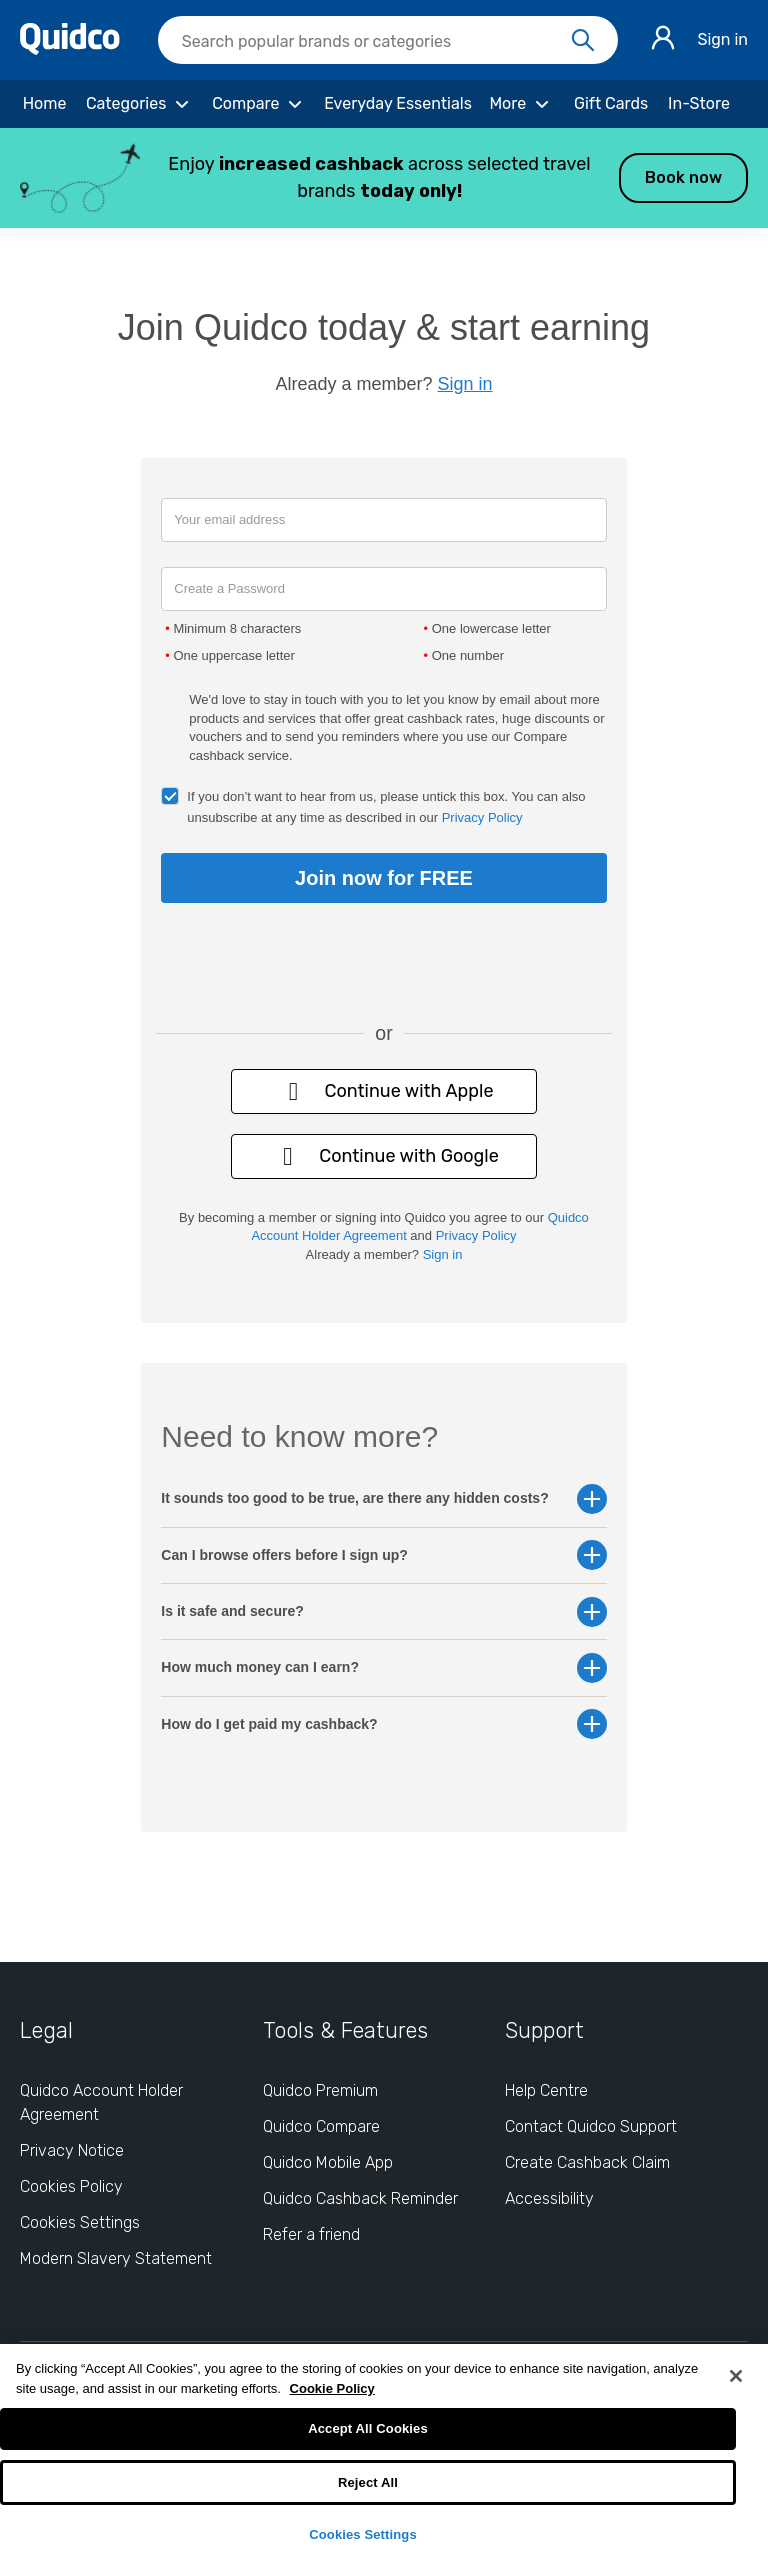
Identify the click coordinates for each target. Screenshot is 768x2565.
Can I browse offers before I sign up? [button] (383, 1555)
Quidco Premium (320, 2090)
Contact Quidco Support (591, 2126)
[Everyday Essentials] (398, 104)
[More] (521, 104)
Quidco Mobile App (328, 2162)
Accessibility (549, 2198)
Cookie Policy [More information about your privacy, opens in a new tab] (332, 2388)
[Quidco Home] (70, 49)
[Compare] (260, 104)
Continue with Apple (383, 1091)
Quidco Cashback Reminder (360, 2198)
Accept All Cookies (368, 2428)
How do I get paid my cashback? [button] (383, 1724)
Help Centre (546, 2090)
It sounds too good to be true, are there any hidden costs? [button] (383, 1498)
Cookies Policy (71, 2186)
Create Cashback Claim (587, 2162)
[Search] (583, 41)
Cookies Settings (363, 2534)
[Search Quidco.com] (376, 42)
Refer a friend (311, 2234)
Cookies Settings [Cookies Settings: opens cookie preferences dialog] (80, 2222)
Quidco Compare (321, 2126)
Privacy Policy (482, 817)
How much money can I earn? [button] (383, 1667)
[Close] (736, 2376)
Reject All (368, 2482)
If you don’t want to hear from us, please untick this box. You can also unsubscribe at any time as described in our (386, 807)
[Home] (44, 104)
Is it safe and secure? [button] (383, 1611)
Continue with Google (384, 1156)
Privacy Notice (72, 2150)
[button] (384, 178)
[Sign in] (663, 40)
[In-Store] (699, 104)
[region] (384, 2454)
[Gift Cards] (611, 104)
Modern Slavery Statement (116, 2258)
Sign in (722, 39)
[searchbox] (388, 40)
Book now (683, 177)
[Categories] (140, 104)
